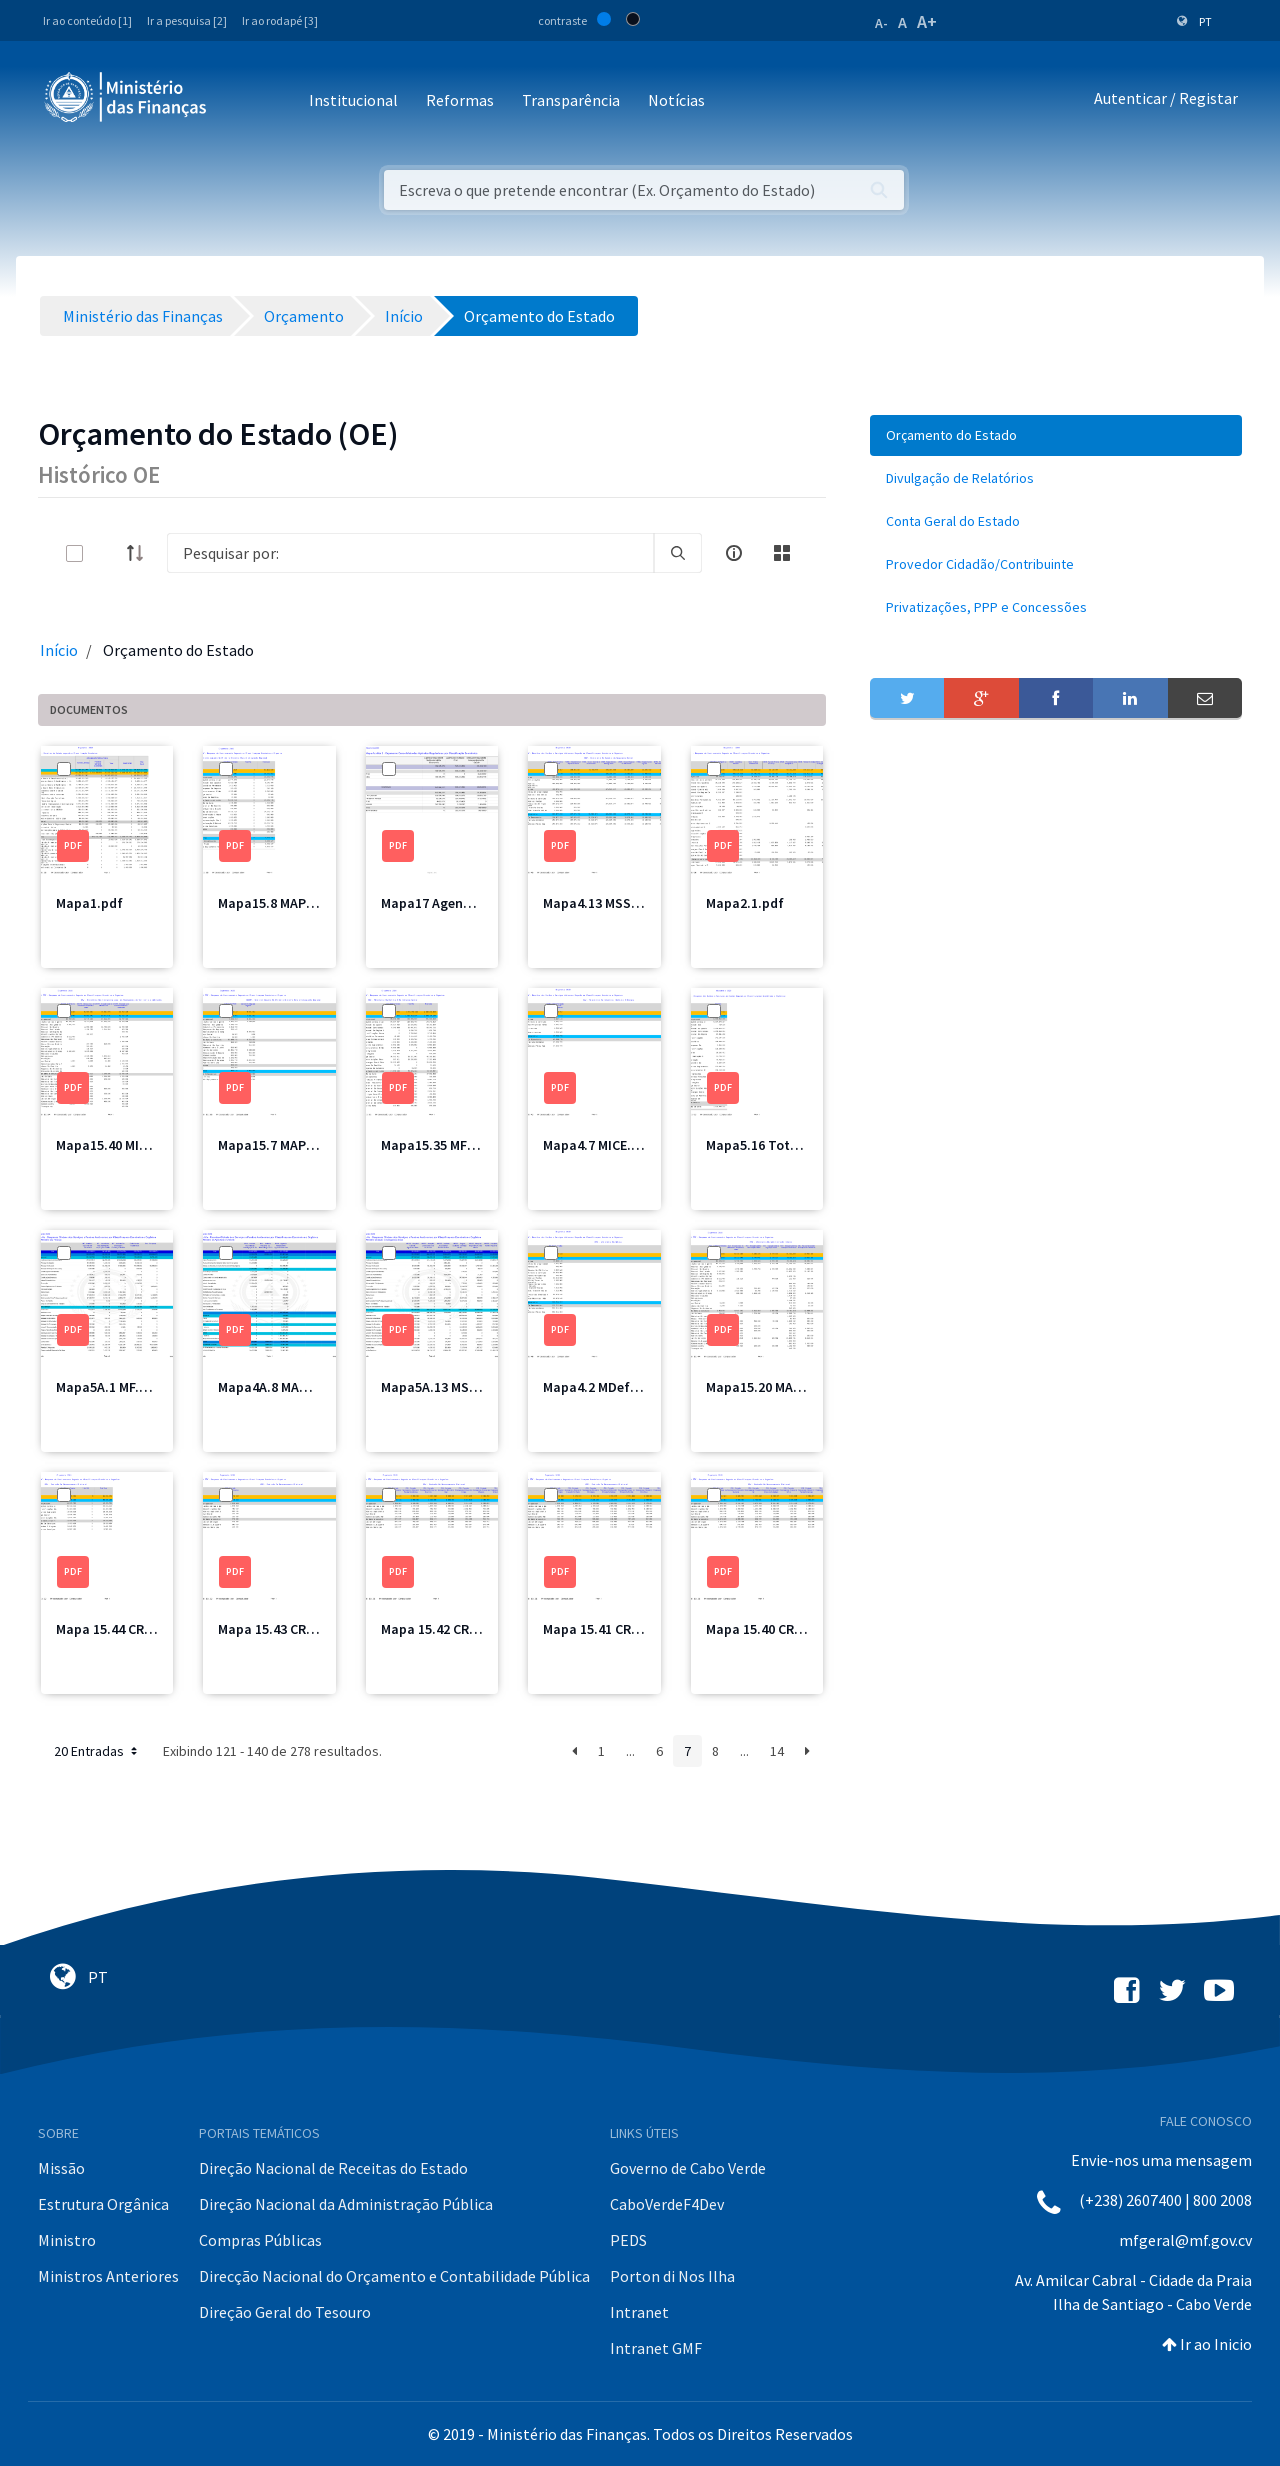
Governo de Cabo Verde (688, 2168)
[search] (678, 553)
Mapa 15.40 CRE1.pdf (770, 1629)
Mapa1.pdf (89, 903)
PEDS (628, 2240)
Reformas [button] (460, 100)
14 (777, 1751)
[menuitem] (1056, 435)
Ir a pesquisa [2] (187, 20)
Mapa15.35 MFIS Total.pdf (461, 1145)
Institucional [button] (353, 100)
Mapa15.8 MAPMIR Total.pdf (304, 903)
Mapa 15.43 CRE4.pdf (282, 1629)
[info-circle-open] (734, 553)
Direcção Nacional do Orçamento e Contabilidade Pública (394, 2276)
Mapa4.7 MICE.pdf (598, 1145)
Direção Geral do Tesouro (285, 2312)
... (630, 1751)
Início (59, 650)
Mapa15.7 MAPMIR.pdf (286, 1145)
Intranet (639, 2312)
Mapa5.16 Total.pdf (767, 1145)
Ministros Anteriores (108, 2276)
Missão (61, 2168)
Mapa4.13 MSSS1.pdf (607, 903)
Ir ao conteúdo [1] (87, 20)
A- (881, 23)
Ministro (67, 2240)
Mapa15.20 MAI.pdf (764, 1387)
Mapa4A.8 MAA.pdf (275, 1387)
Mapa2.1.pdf (745, 903)
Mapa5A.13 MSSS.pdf (446, 1387)
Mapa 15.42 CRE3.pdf (445, 1629)
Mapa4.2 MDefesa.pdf (610, 1387)
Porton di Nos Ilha (672, 2276)
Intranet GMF (656, 2348)
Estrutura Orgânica (103, 2204)
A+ (927, 21)
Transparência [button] (571, 100)
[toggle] (107, 553)
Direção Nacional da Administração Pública (346, 2204)
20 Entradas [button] (97, 1751)
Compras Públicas (260, 2240)
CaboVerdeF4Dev (667, 2204)
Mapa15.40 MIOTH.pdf (124, 1145)
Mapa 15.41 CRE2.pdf (607, 1629)
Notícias (676, 100)
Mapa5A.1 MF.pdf (108, 1387)
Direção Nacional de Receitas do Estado (333, 2168)
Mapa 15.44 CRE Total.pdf (135, 1629)
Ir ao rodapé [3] (280, 20)
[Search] (410, 553)
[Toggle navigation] (238, 101)
